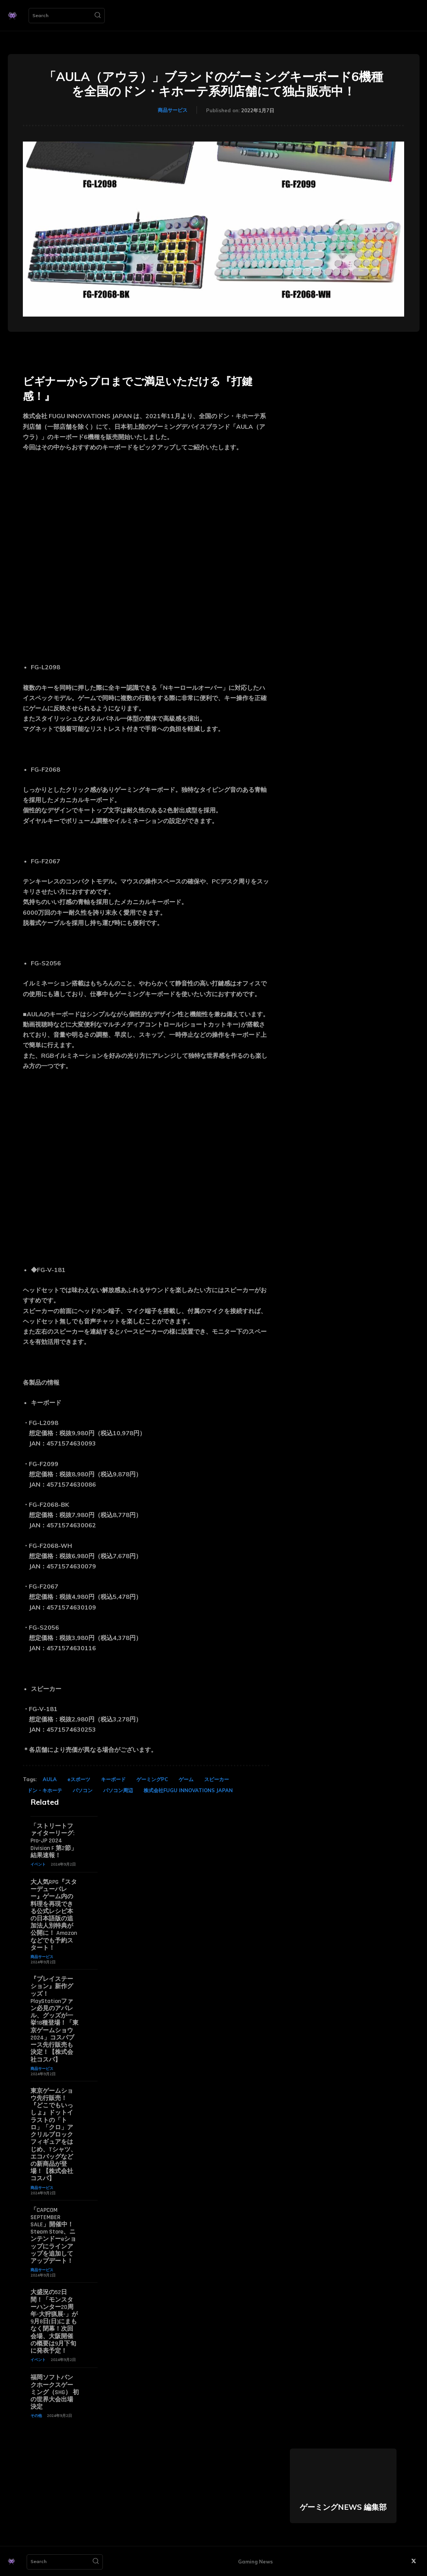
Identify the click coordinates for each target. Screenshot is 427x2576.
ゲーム (186, 1779)
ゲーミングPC (152, 1779)
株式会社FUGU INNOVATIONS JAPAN (188, 1790)
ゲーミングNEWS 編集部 (343, 2506)
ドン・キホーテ (44, 1790)
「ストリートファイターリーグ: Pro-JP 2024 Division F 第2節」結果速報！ (53, 1841)
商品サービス (172, 110)
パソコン (83, 1790)
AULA (50, 1779)
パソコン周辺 (118, 1790)
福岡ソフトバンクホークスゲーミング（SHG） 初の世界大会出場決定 (54, 2391)
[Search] (97, 15)
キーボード (113, 1779)
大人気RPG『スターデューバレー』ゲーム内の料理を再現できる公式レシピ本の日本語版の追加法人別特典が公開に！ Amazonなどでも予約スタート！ (53, 1915)
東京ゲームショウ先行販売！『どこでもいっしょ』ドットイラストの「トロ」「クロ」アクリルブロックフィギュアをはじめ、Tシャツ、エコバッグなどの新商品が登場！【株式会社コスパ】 (53, 2134)
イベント (38, 1864)
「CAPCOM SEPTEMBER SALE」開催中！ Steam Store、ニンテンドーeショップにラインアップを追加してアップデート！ (55, 2234)
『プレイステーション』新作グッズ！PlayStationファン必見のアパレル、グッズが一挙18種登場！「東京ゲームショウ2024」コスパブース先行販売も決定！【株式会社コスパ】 (54, 2019)
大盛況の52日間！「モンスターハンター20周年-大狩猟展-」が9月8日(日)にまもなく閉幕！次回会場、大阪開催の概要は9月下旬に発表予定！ (54, 2321)
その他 (36, 2414)
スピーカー (216, 1779)
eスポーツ (78, 1779)
